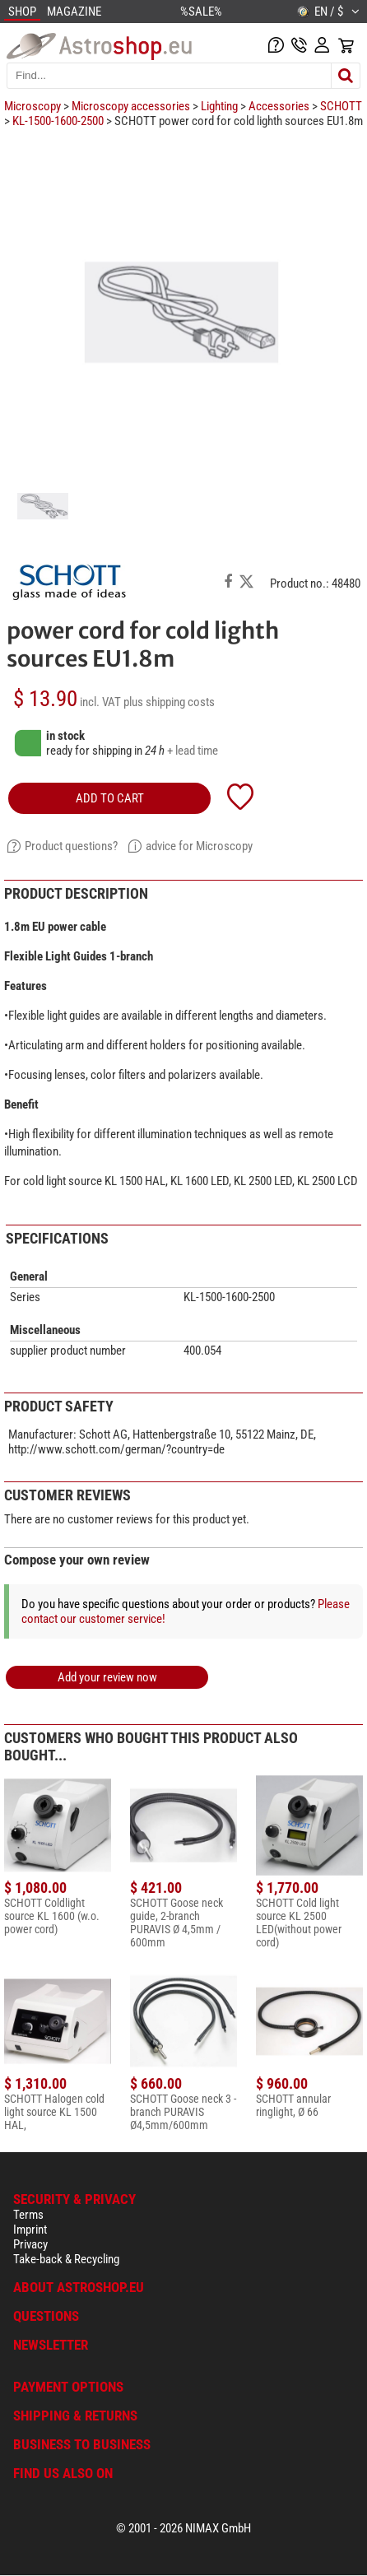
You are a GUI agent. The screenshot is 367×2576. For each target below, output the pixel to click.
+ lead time (192, 750)
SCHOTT (341, 106)
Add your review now (107, 1677)
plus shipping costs (169, 702)
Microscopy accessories (131, 106)
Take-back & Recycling (66, 2259)
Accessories (279, 106)
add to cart (110, 798)
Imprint (30, 2229)
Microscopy (32, 106)
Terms (28, 2214)
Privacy (30, 2244)
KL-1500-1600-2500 (58, 121)
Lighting (219, 106)
